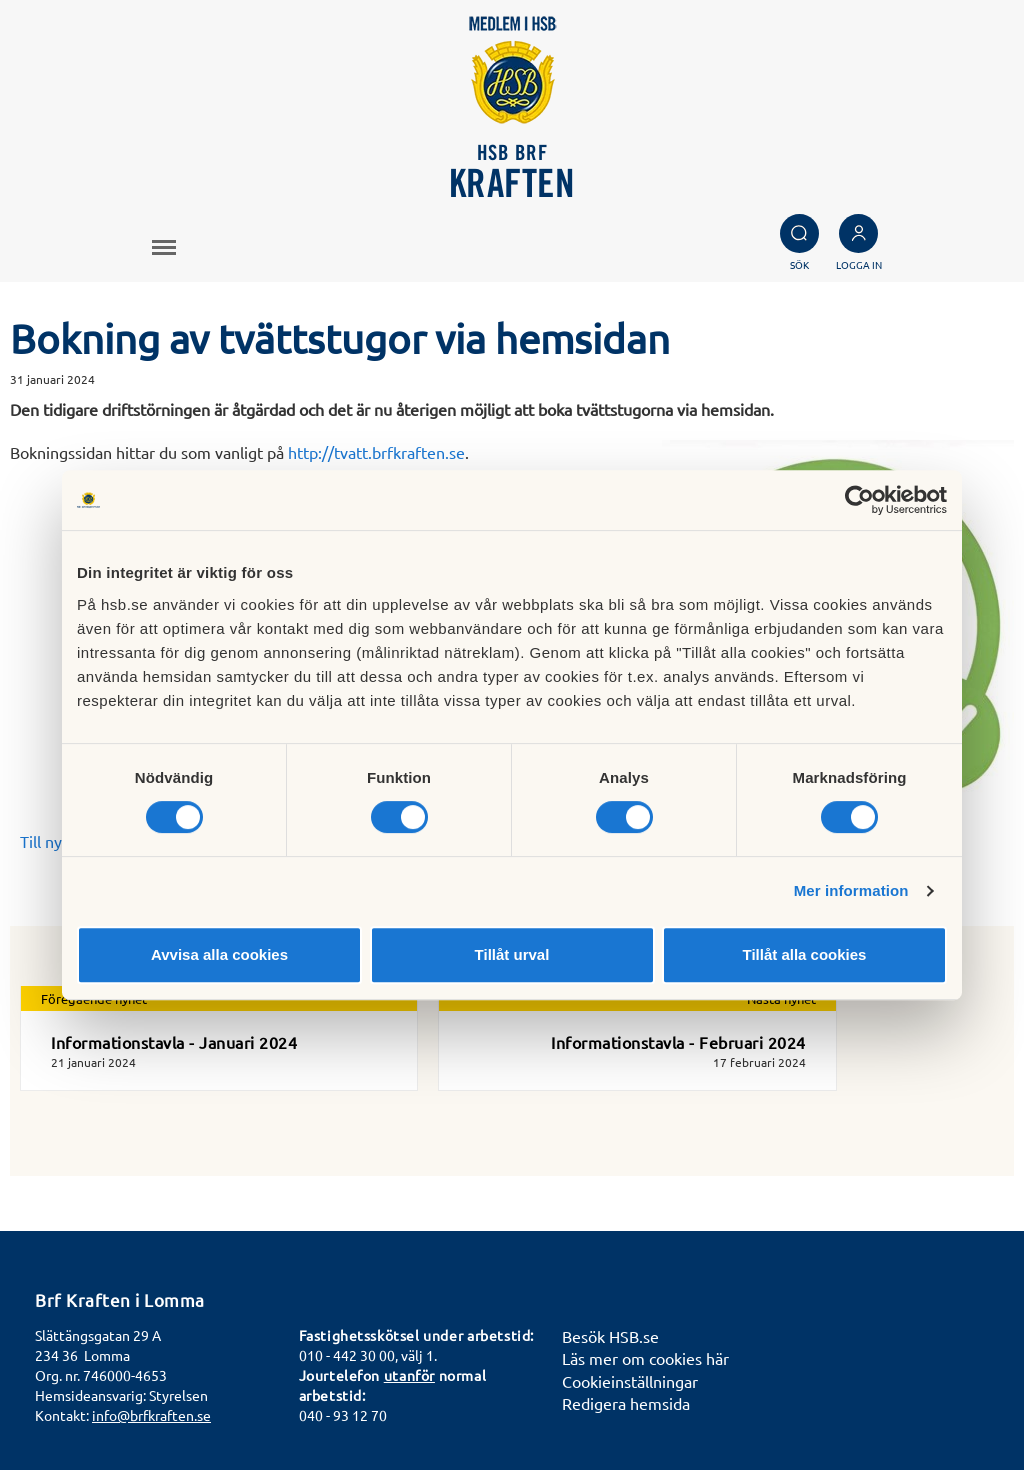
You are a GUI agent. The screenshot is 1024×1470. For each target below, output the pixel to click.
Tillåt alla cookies (805, 954)
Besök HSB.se (610, 1336)
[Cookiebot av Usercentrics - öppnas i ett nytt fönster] (859, 500)
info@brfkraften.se (151, 1415)
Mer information (851, 890)
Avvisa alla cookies (219, 954)
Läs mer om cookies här (645, 1358)
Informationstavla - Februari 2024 (678, 1042)
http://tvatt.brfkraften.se (376, 452)
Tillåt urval (512, 954)
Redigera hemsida (626, 1403)
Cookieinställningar (630, 1381)
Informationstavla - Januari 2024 (174, 1042)
